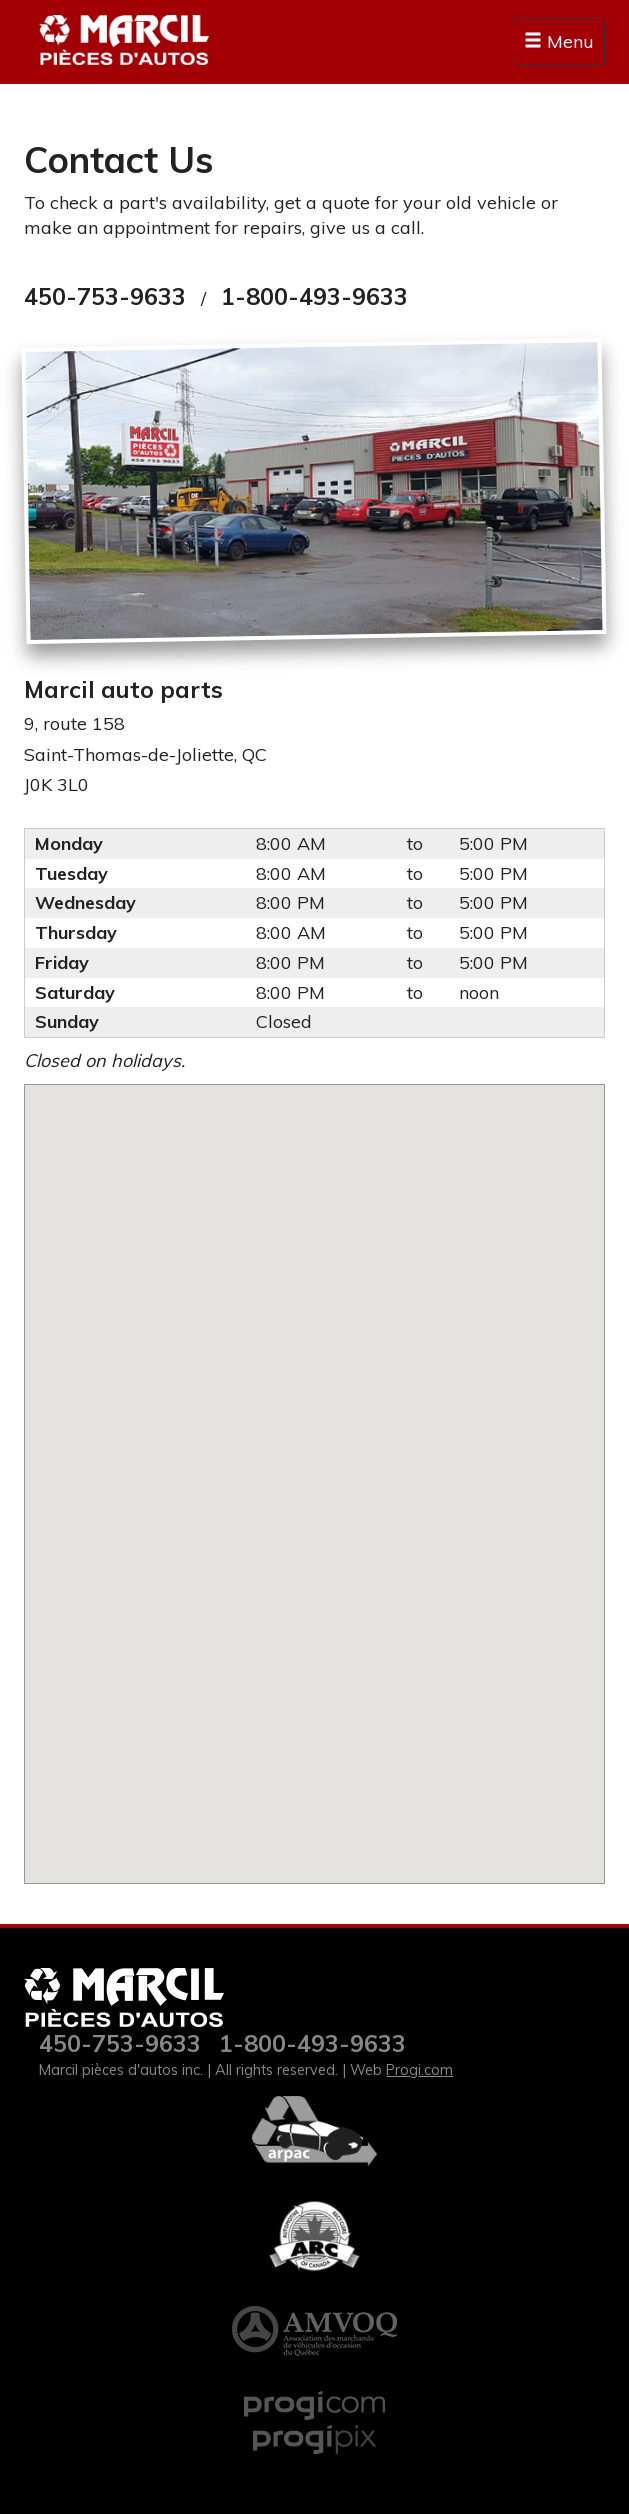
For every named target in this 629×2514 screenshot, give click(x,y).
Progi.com (419, 2070)
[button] (315, 1472)
